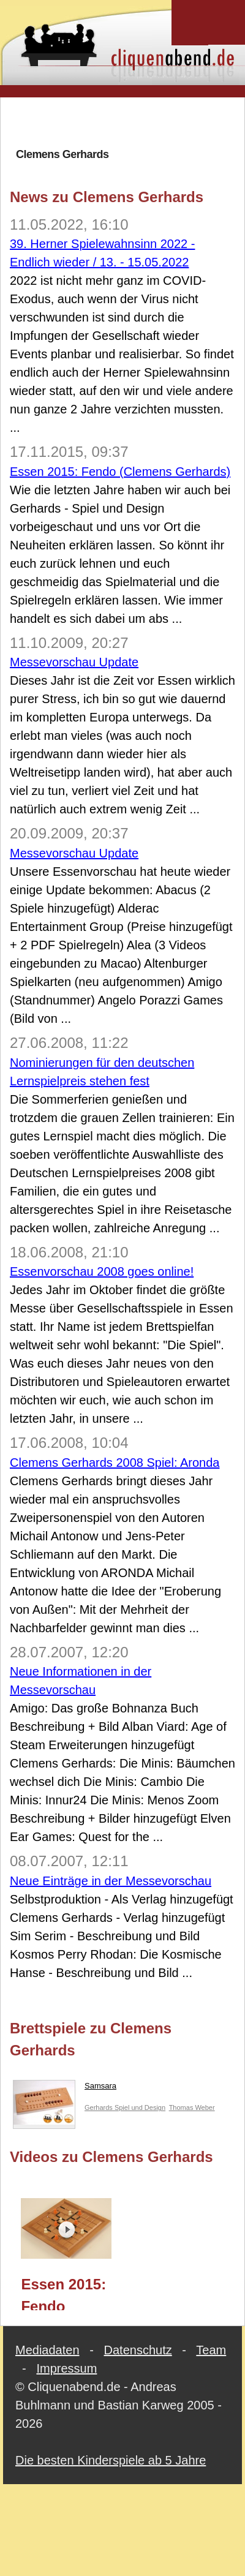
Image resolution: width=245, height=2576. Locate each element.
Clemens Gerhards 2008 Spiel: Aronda (114, 1462)
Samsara (64, 2088)
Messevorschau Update (74, 662)
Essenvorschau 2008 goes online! (102, 1271)
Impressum (66, 2368)
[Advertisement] (124, 122)
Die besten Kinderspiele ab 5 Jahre (110, 2460)
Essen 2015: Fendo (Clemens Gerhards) (120, 471)
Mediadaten (47, 2350)
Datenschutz (138, 2350)
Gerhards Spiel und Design (125, 2107)
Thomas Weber (192, 2107)
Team (211, 2350)
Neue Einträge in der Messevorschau (110, 1881)
